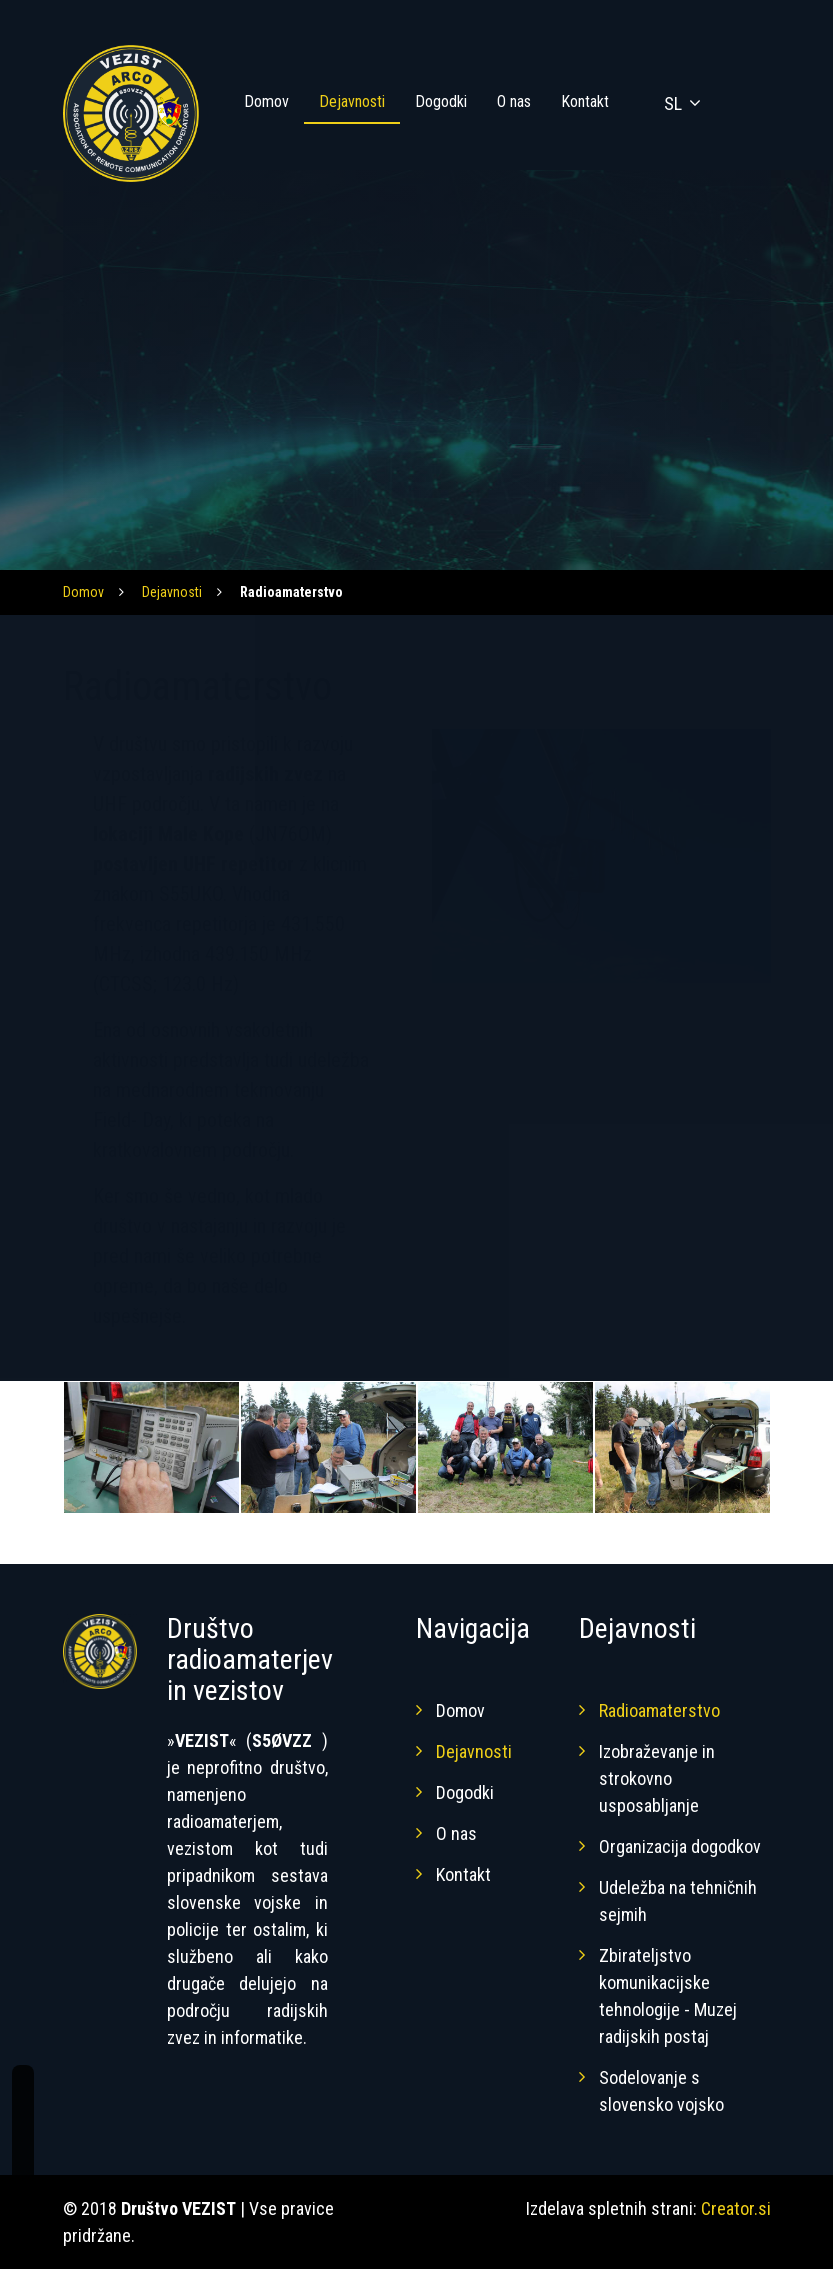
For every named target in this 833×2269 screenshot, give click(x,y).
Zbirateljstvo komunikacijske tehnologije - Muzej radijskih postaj (668, 1996)
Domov (266, 101)
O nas (514, 101)
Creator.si (736, 2208)
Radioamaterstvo (659, 1710)
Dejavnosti (352, 101)
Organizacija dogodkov (680, 1846)
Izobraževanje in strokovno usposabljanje (657, 1778)
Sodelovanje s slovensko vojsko (661, 2091)
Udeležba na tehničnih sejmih (678, 1901)
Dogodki (441, 101)
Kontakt (585, 101)
